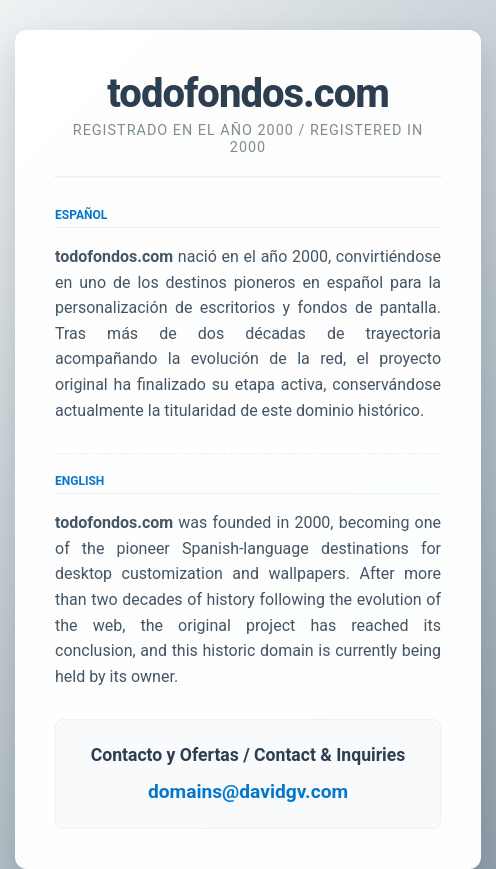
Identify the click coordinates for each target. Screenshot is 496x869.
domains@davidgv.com (248, 791)
